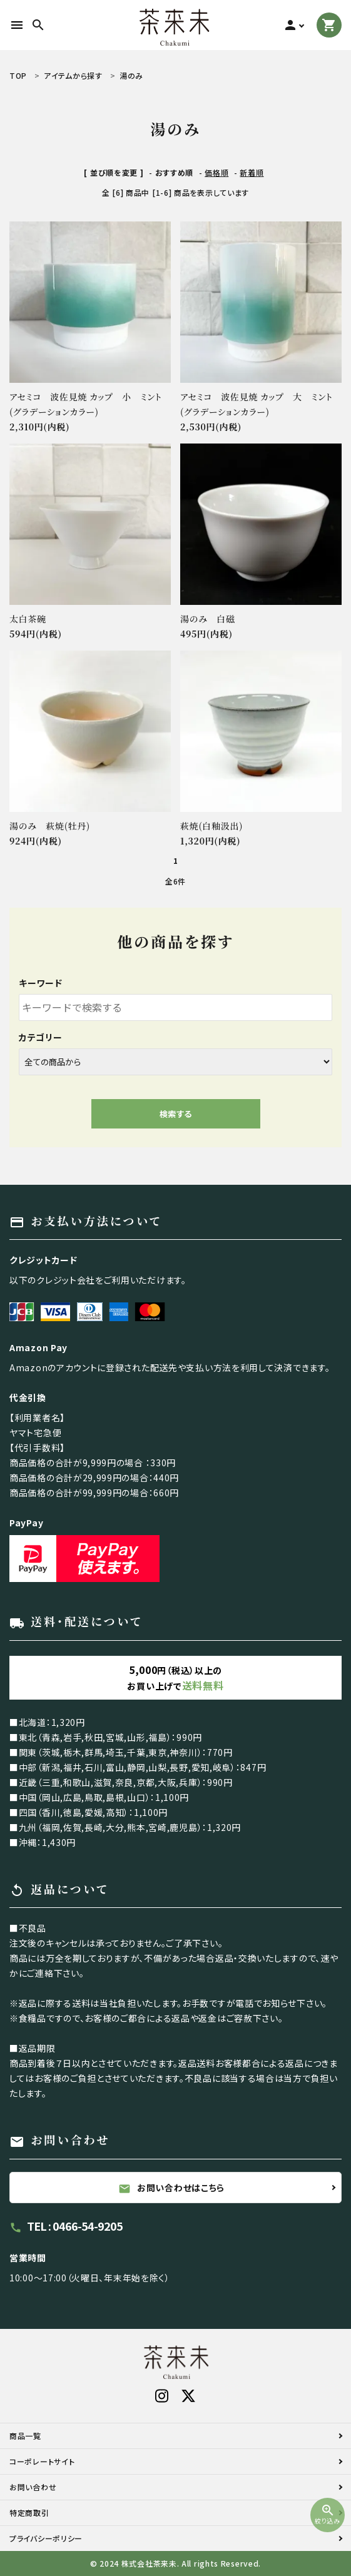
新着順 (251, 172)
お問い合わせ (32, 2487)
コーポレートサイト (41, 2461)
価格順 (216, 172)
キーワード (41, 982)
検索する (176, 1114)
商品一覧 (25, 2435)
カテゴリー (41, 1037)
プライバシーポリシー (46, 2538)
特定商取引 (29, 2512)
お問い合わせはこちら (171, 2188)
